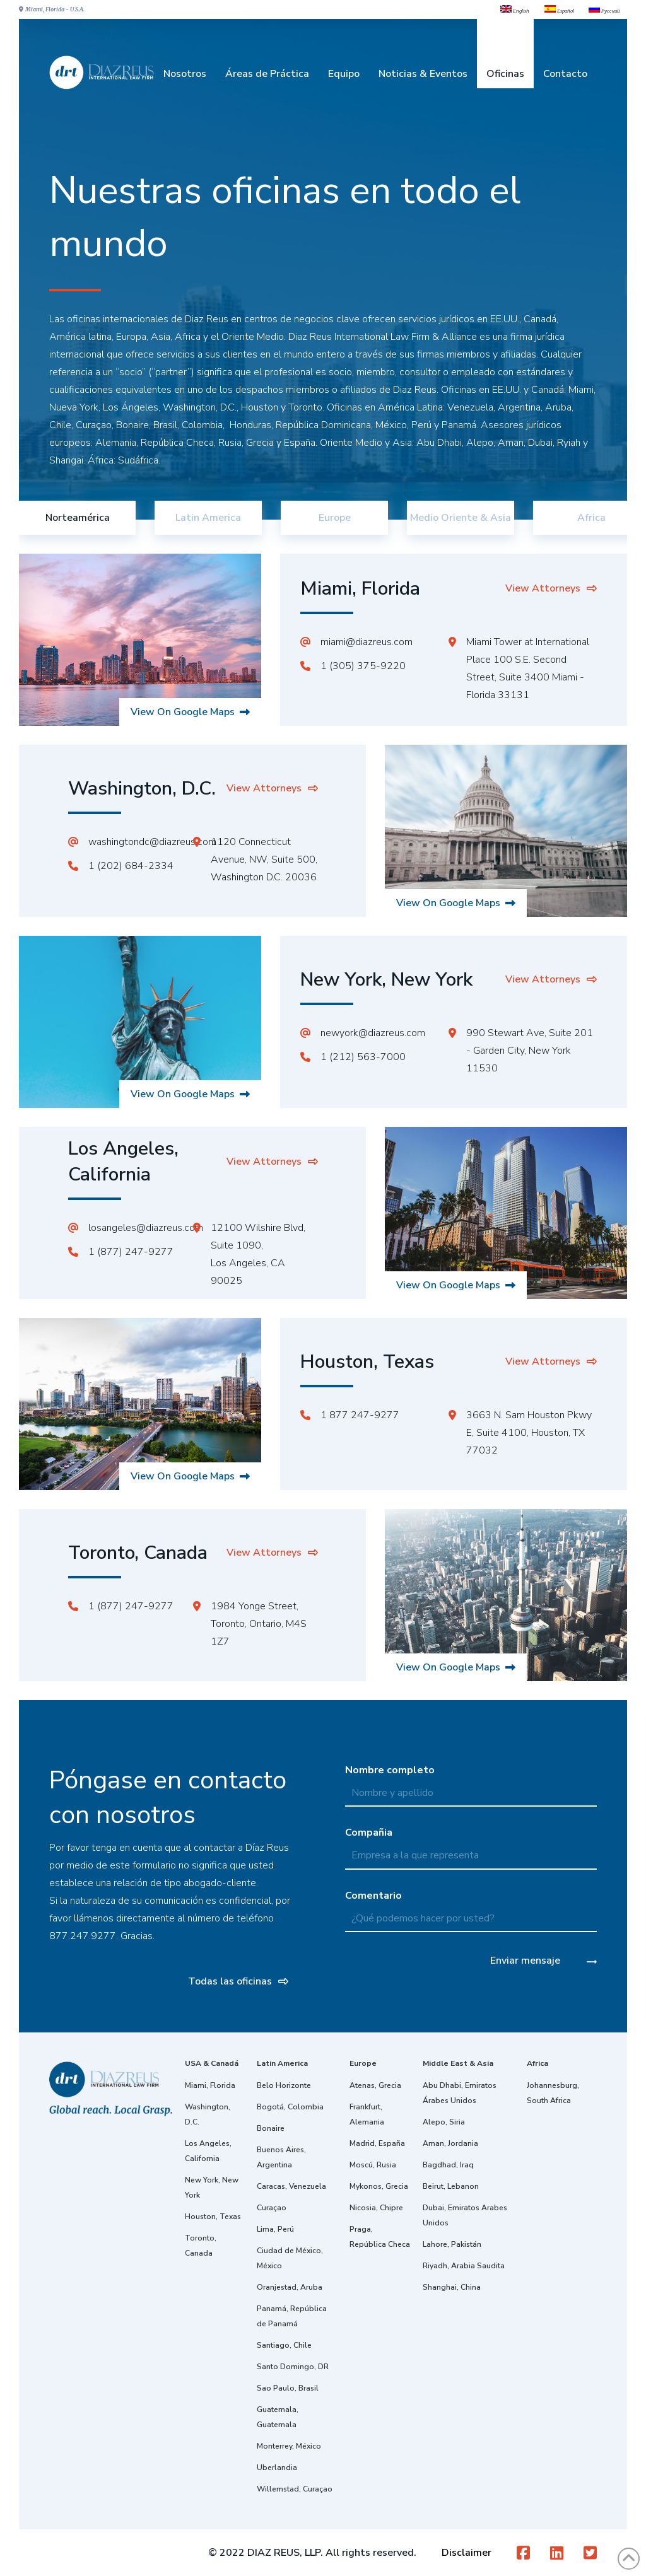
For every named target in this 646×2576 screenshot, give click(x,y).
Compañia (471, 1843)
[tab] (77, 518)
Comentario (471, 1906)
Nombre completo (471, 1780)
